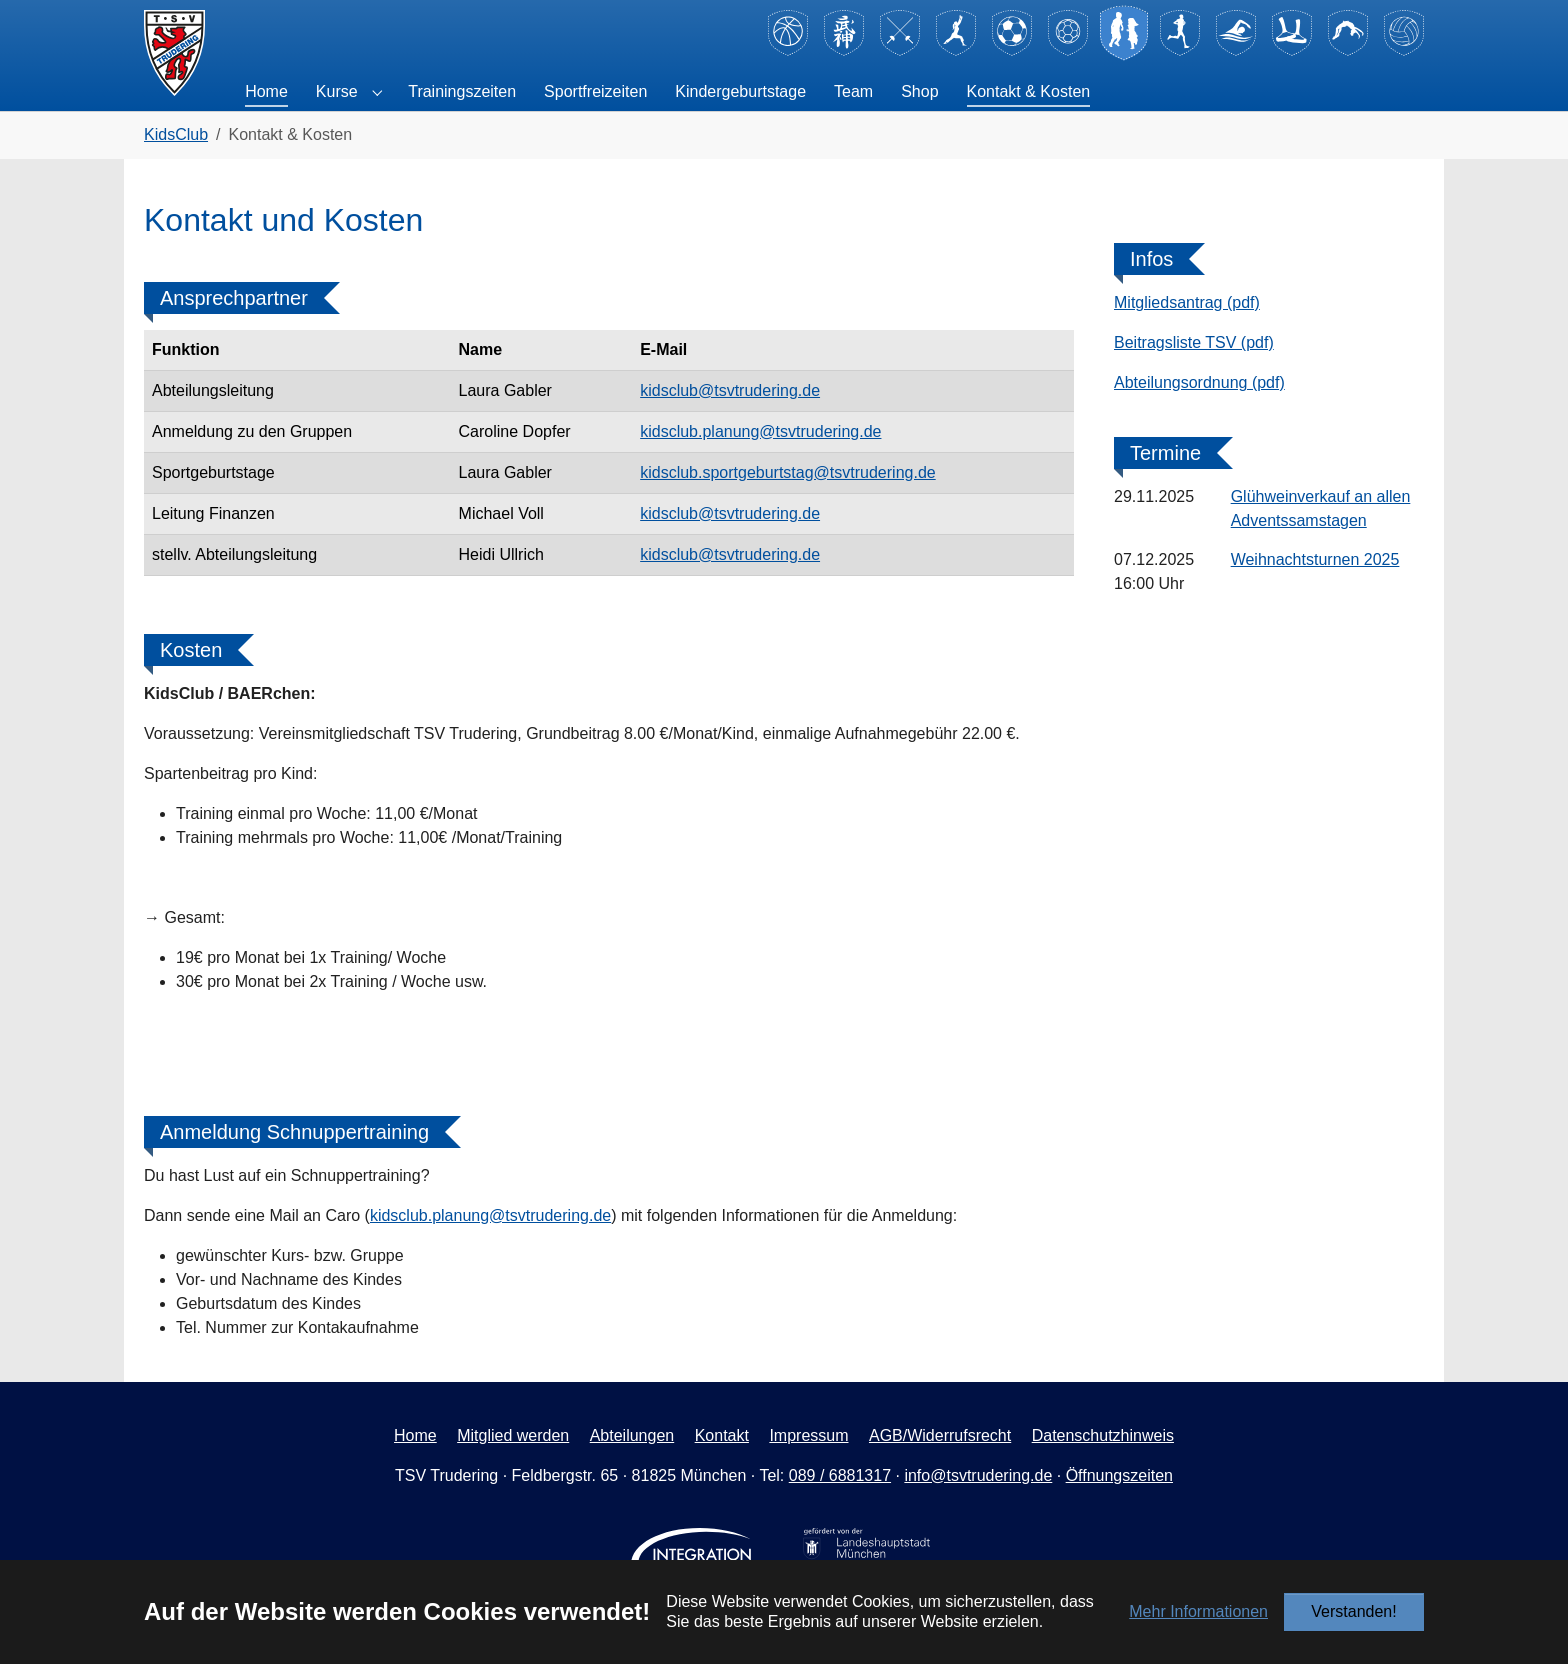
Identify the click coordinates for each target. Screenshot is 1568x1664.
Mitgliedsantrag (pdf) (1187, 302)
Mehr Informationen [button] (1198, 1611)
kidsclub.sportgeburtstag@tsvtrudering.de (788, 472)
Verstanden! (1353, 1611)
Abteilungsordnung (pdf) (1199, 382)
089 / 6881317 (840, 1475)
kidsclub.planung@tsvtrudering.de (760, 431)
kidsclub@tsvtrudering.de (730, 390)
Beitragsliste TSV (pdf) (1194, 342)
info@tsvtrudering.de (978, 1475)
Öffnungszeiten (1119, 1475)
